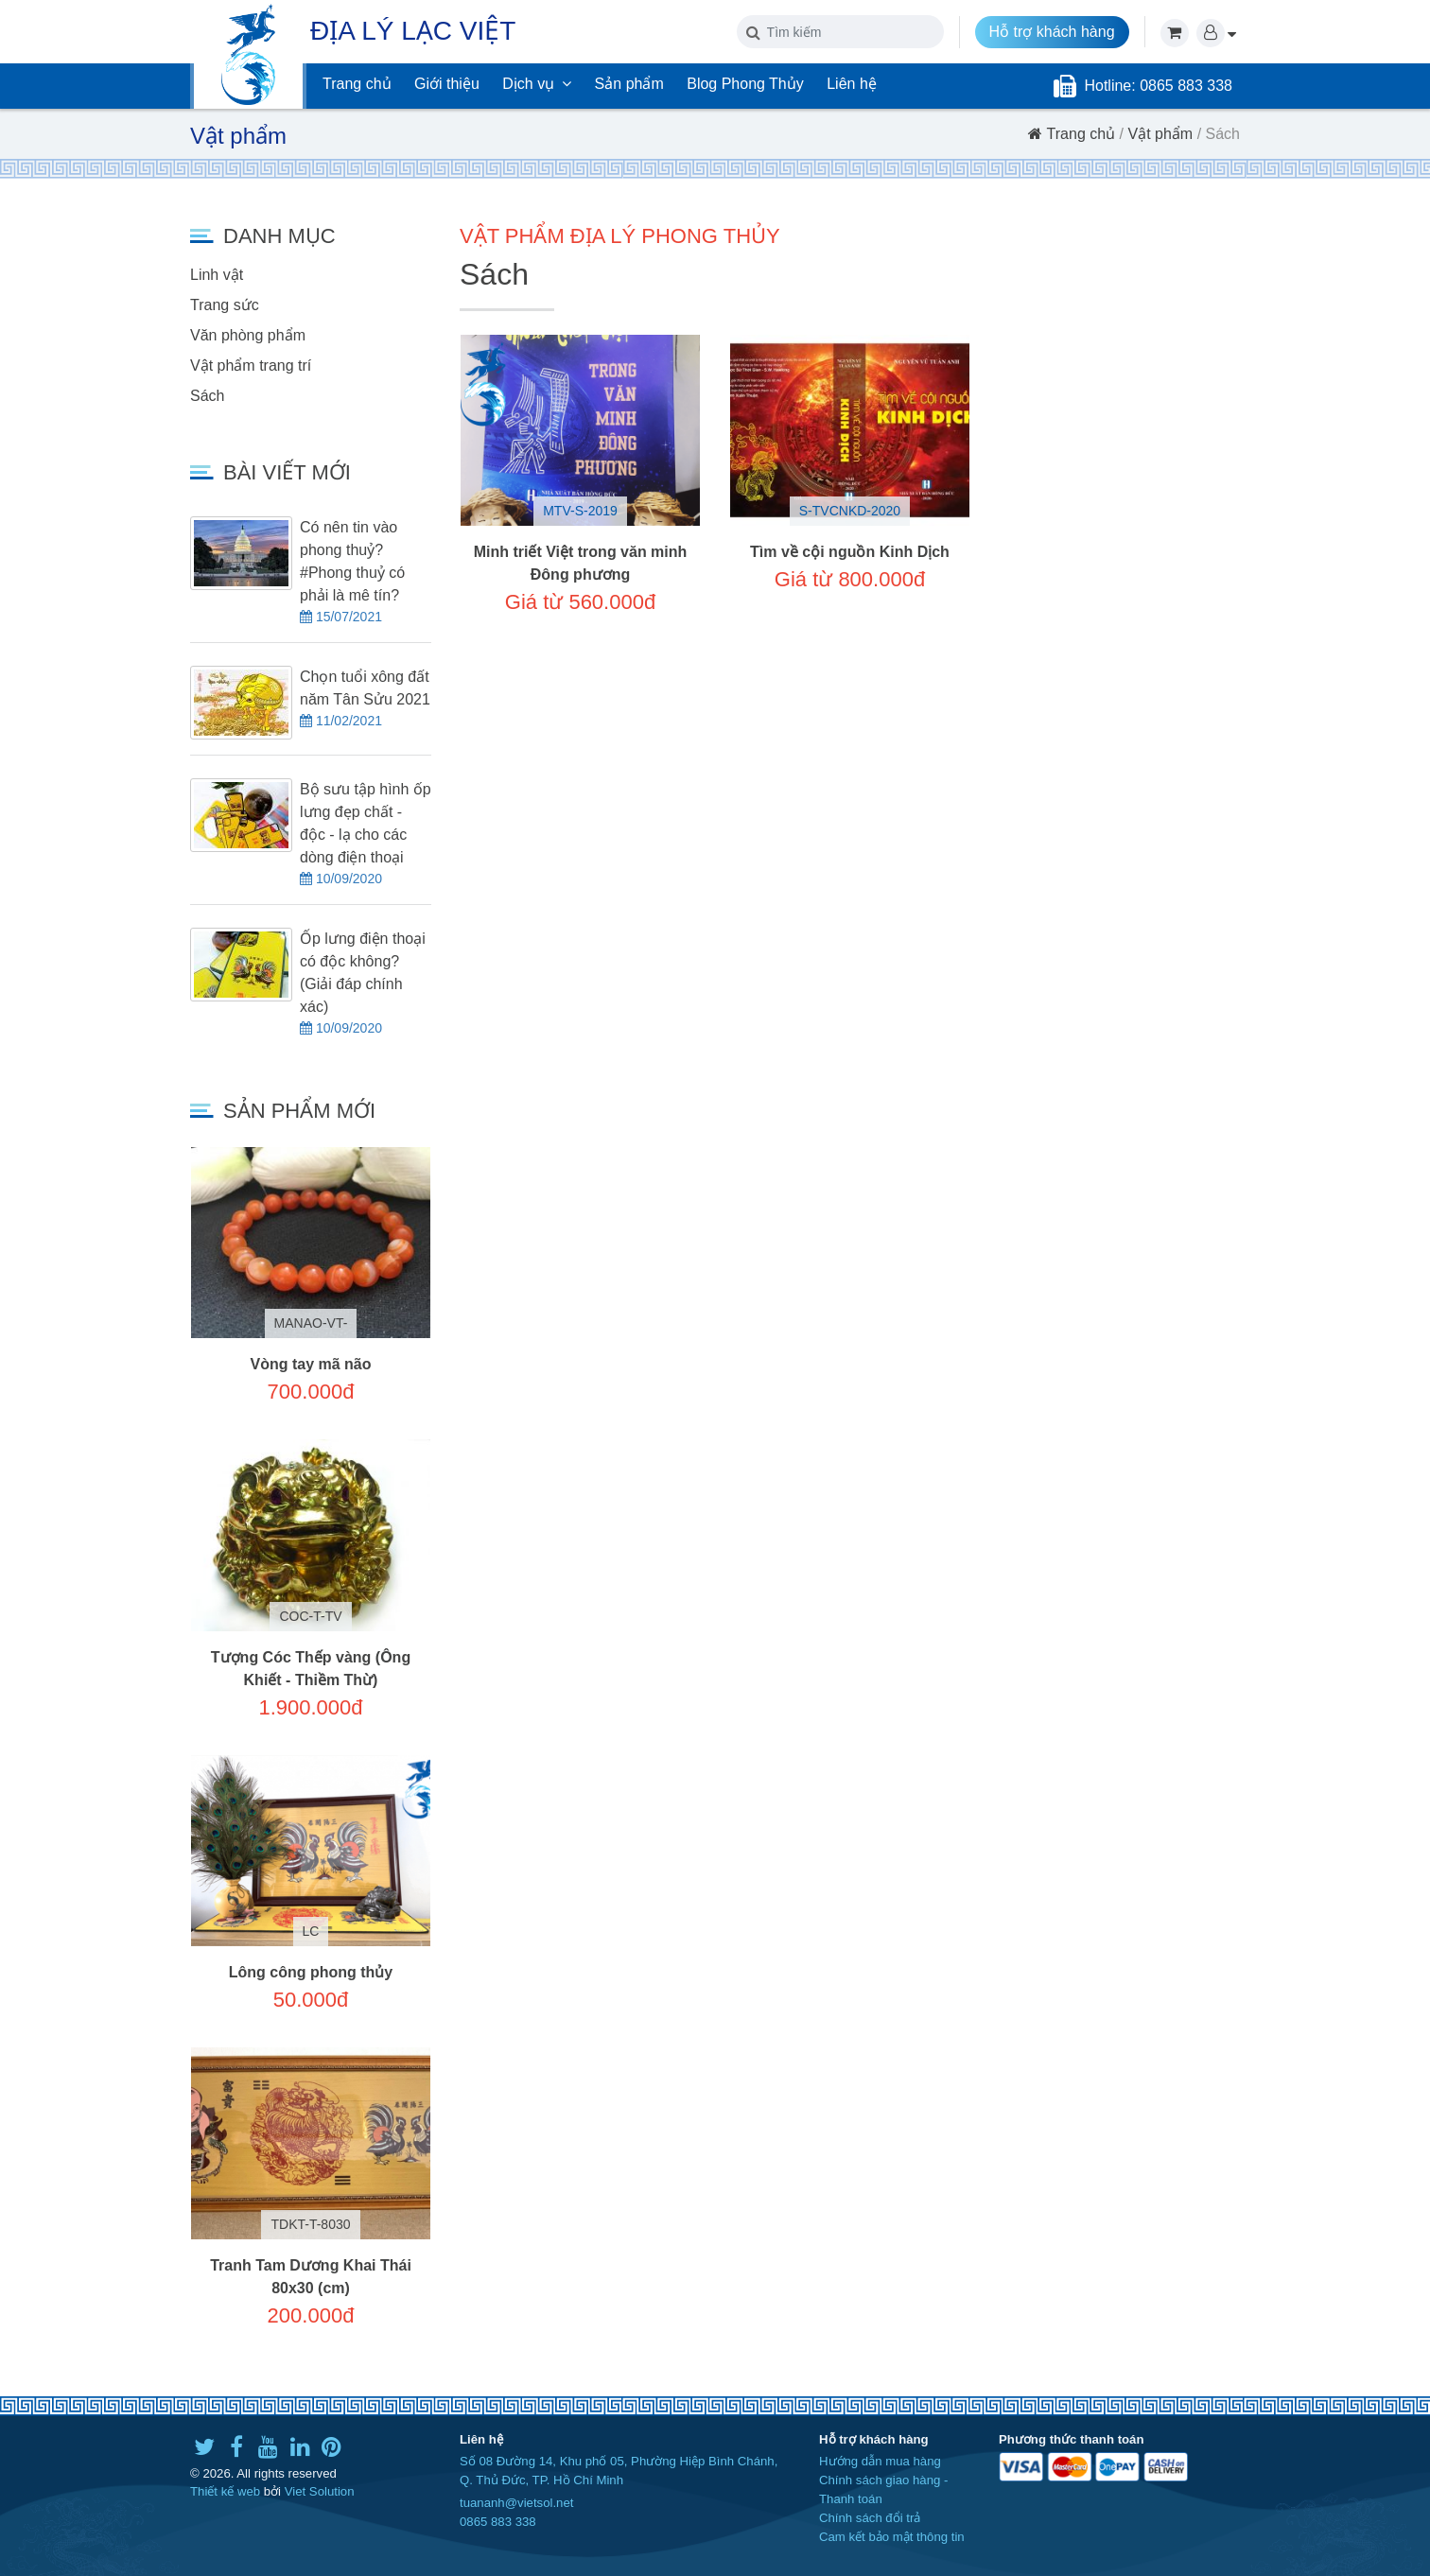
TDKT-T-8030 (310, 2224)
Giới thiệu (447, 84)
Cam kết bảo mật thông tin (892, 2537)
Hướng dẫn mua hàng (880, 2461)
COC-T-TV (310, 1616)
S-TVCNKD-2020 (849, 510)
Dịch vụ (536, 84)
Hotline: (1112, 86)
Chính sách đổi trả (869, 2518)
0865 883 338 (498, 2522)
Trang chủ (357, 84)
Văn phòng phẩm (247, 335)
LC (311, 1931)
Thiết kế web (225, 2491)
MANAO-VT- (311, 1323)
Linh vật (216, 275)
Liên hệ (852, 84)
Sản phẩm (629, 84)
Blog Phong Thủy (745, 84)
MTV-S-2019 (580, 510)
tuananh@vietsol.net (516, 2503)
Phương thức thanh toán (1071, 2439)
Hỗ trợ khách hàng (1052, 32)
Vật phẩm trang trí (250, 365)
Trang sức (224, 305)
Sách (207, 396)
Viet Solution (320, 2491)
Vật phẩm (1161, 134)
